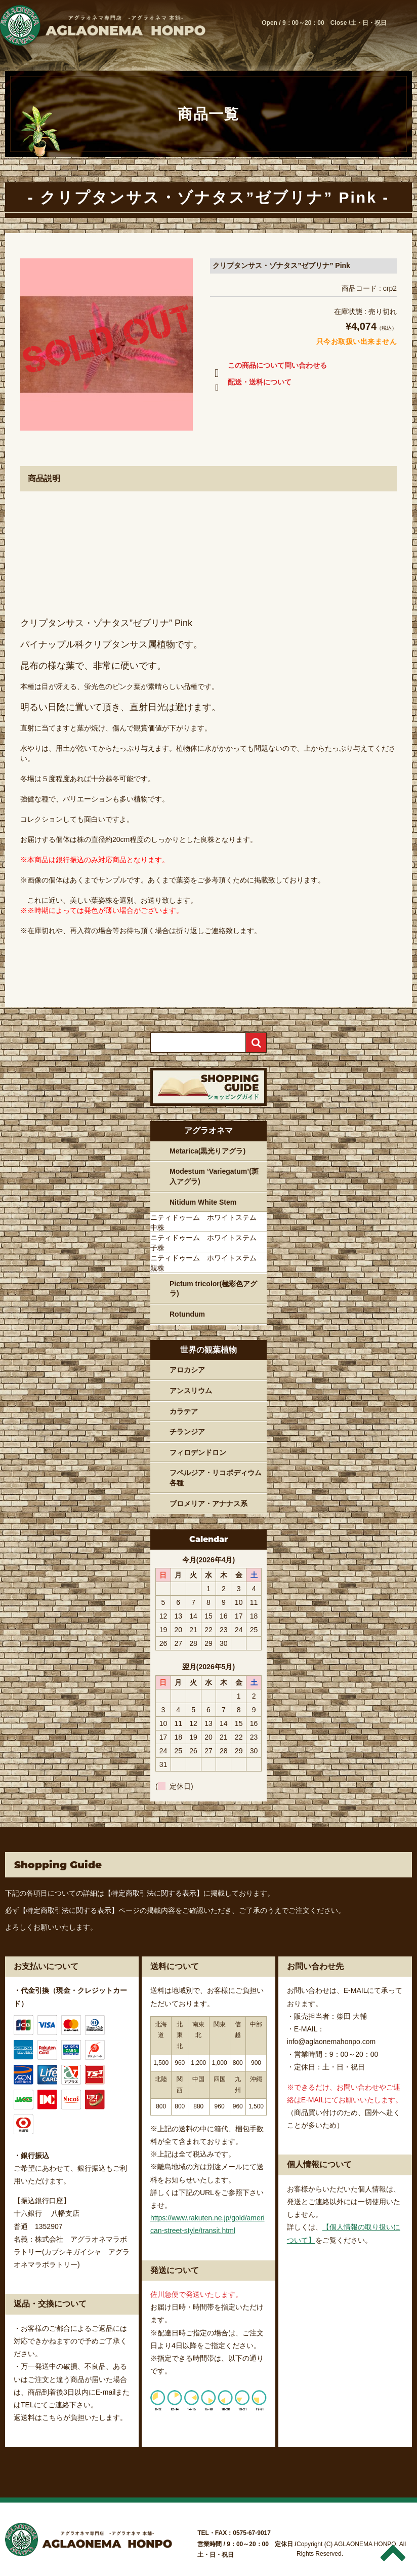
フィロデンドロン (198, 1452)
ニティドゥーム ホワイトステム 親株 (207, 1263)
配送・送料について (250, 384)
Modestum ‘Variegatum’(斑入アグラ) (214, 1176)
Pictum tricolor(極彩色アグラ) (213, 1289)
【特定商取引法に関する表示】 (153, 1893)
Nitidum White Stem (203, 1202)
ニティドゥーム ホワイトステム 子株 (207, 1243)
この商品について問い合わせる (268, 367)
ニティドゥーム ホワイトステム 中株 (207, 1222)
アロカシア (187, 1370)
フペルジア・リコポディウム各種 (216, 1478)
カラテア (184, 1411)
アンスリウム (191, 1391)
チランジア (187, 1432)
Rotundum (187, 1314)
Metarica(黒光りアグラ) (207, 1151)
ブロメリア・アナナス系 (208, 1504)
